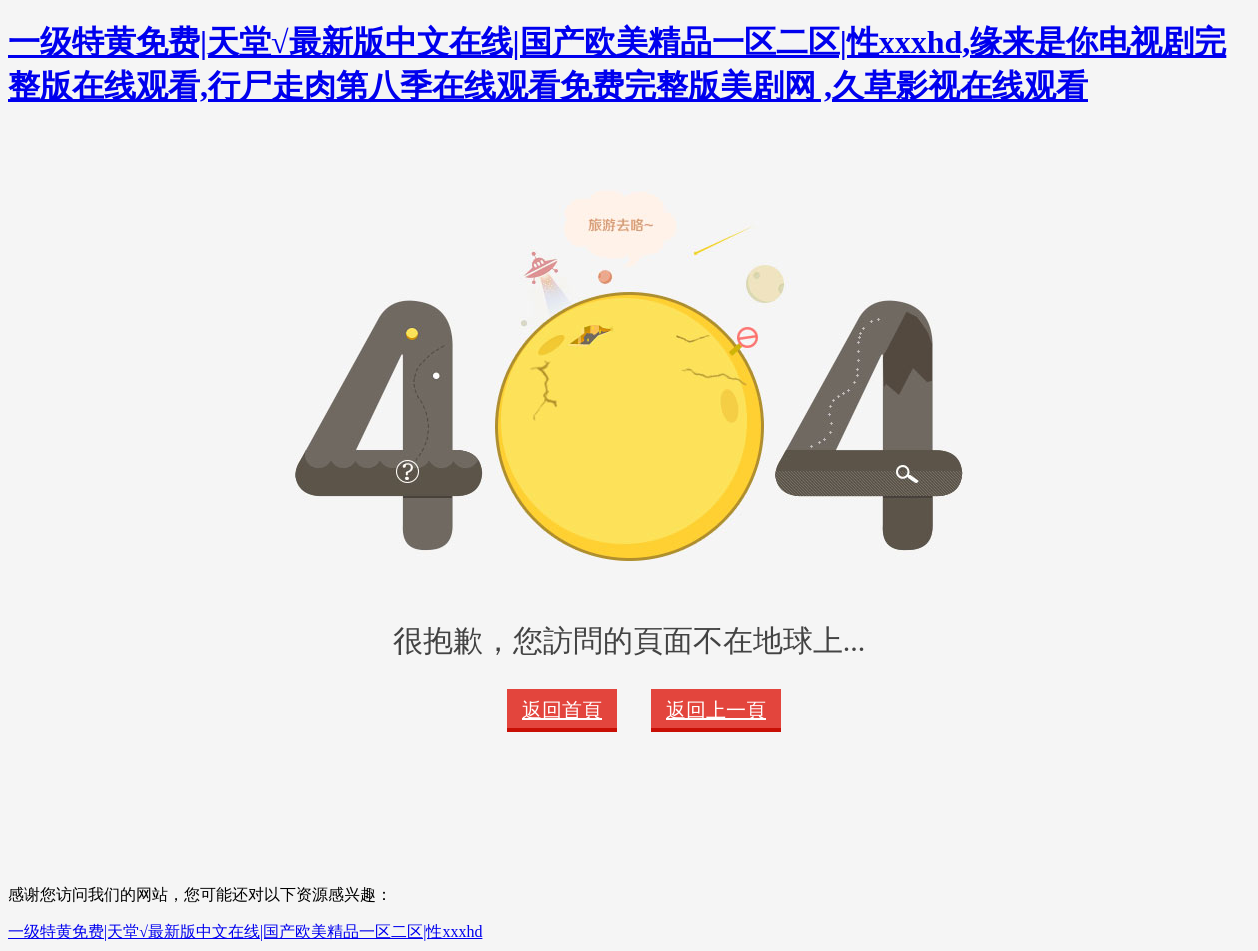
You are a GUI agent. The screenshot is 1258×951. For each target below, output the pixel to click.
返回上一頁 (716, 710)
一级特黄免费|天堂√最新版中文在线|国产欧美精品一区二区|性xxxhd (245, 931)
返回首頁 (562, 710)
